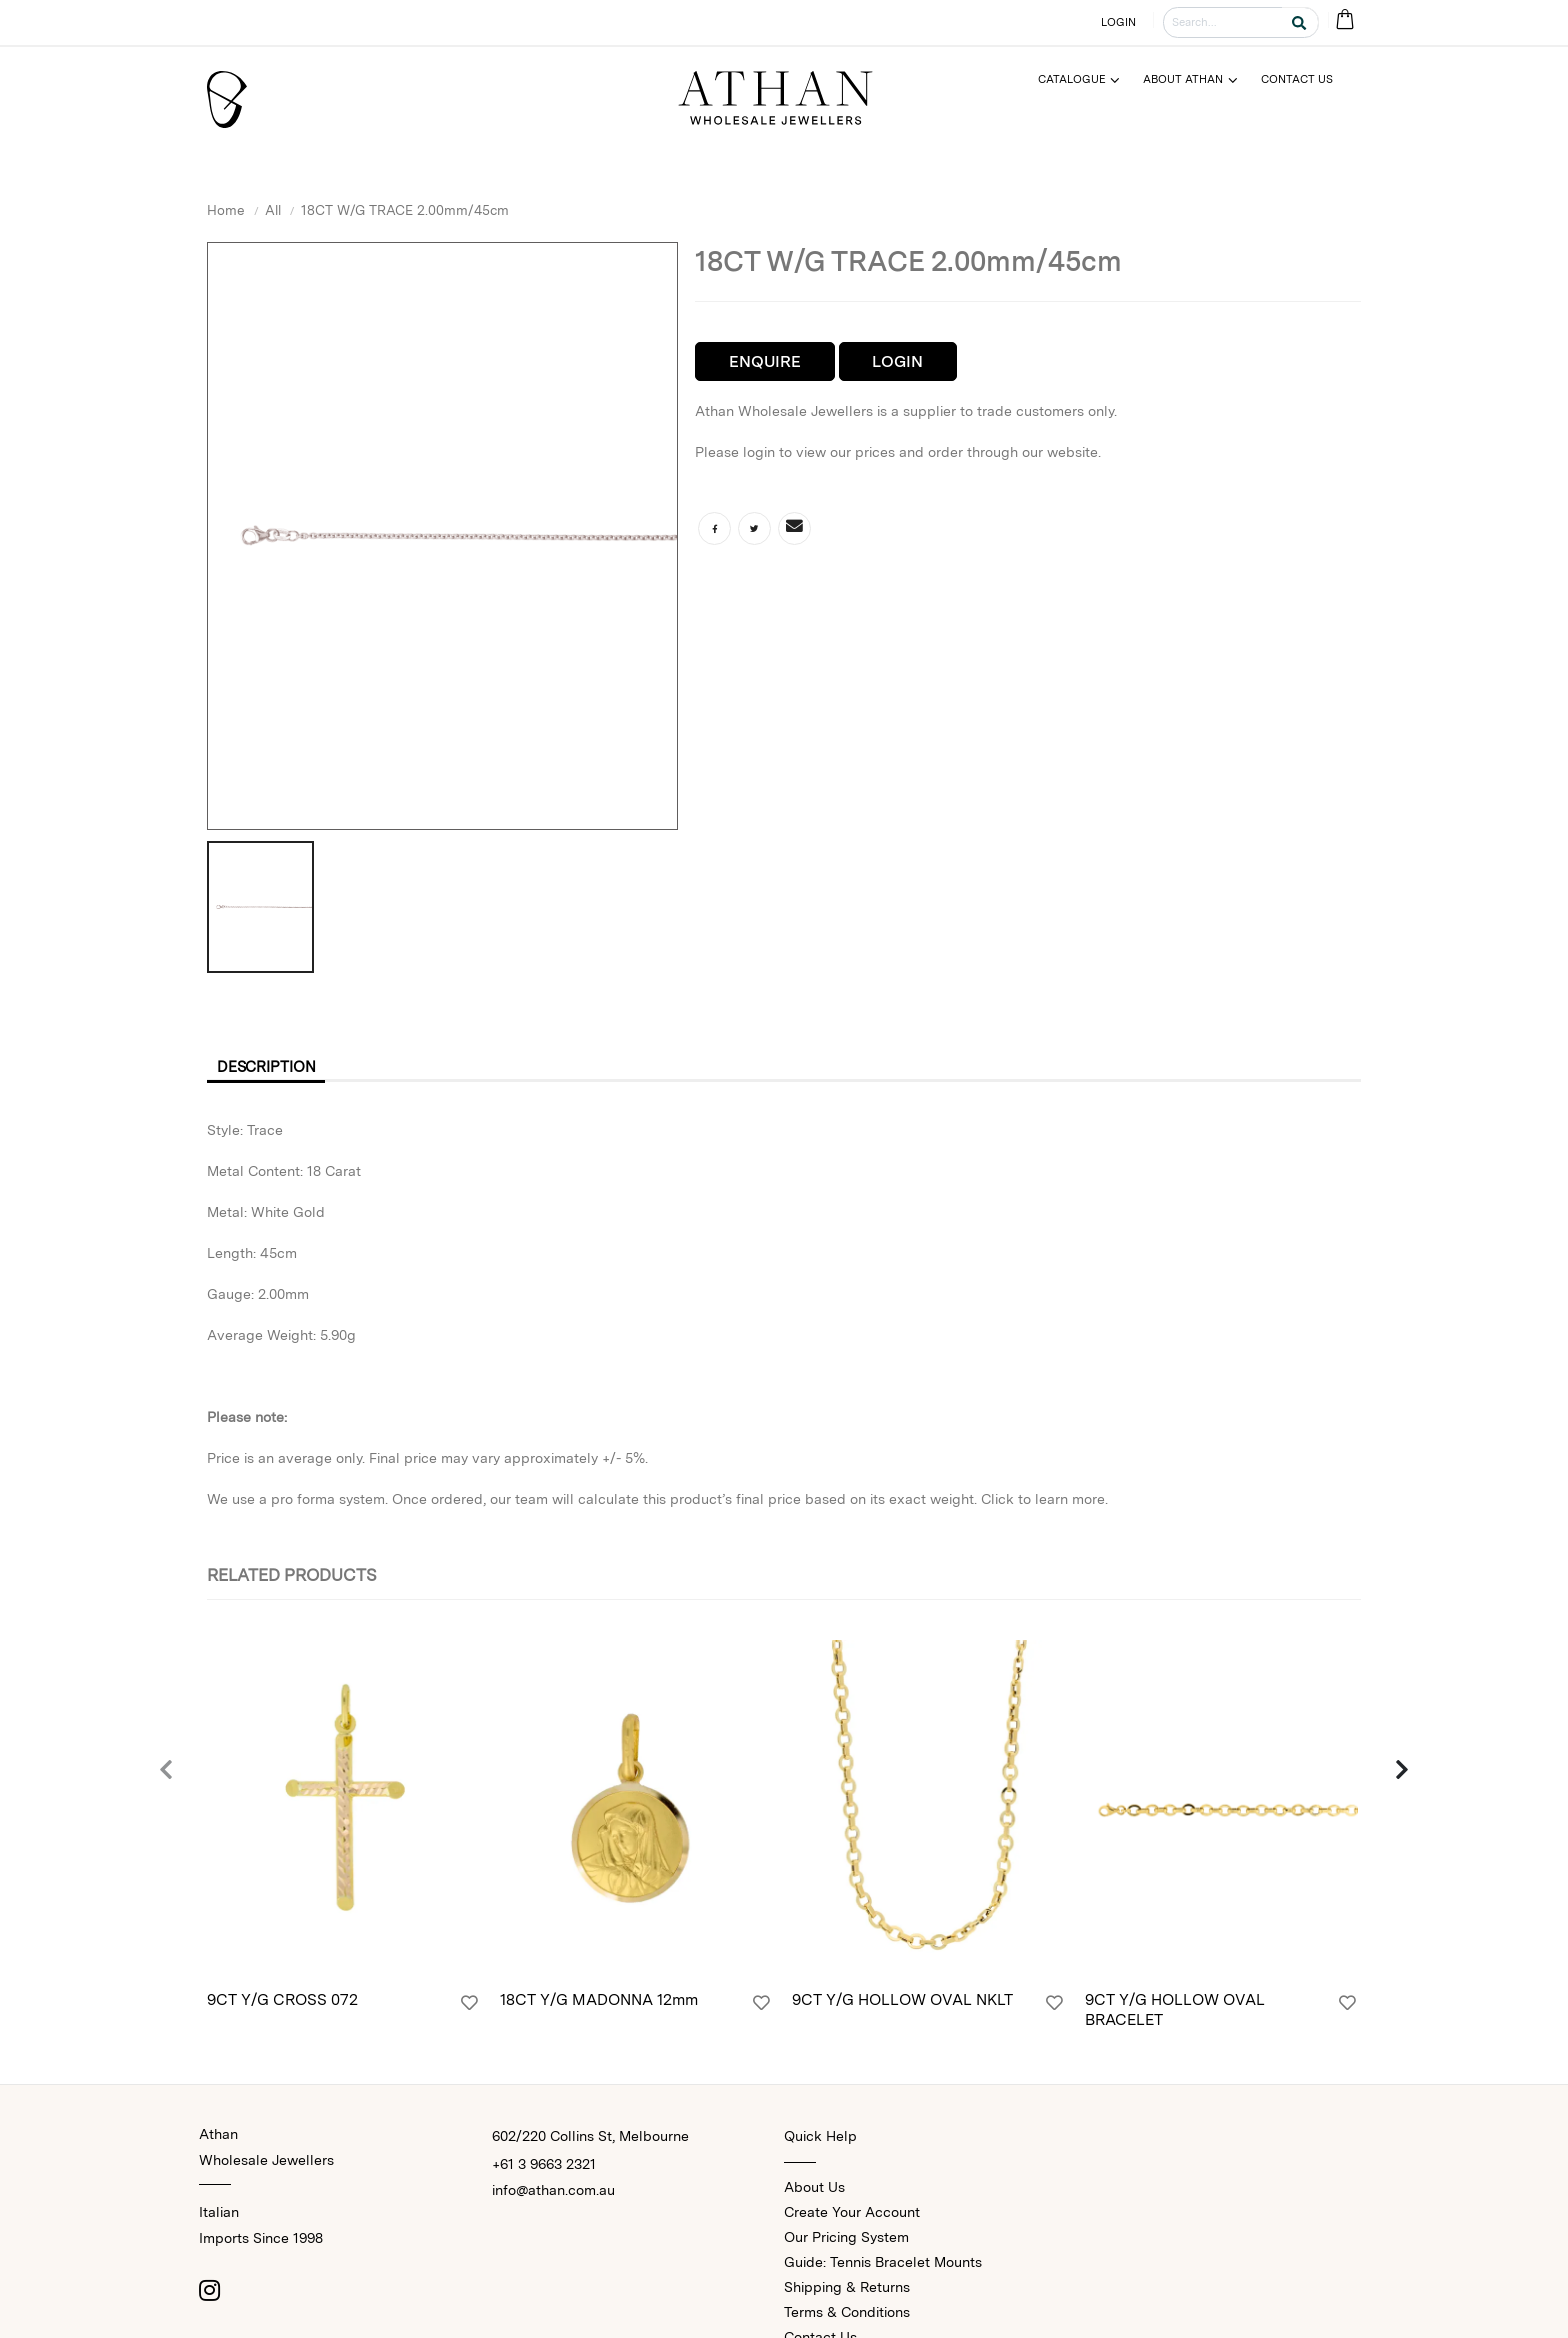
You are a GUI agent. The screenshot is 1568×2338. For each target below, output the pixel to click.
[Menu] (1087, 79)
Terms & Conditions (847, 2315)
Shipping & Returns (847, 2290)
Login (897, 361)
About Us (814, 2190)
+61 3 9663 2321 (544, 2167)
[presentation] (167, 1774)
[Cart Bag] (1344, 20)
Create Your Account (852, 2215)
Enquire (765, 361)
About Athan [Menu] (1183, 79)
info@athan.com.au (553, 2193)
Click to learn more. (1044, 1502)
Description (273, 1068)
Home (226, 210)
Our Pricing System (846, 2240)
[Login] (469, 2008)
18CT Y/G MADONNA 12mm (599, 2004)
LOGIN (1119, 22)
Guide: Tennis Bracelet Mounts (883, 2265)
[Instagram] (209, 2293)
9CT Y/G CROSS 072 (282, 2004)
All (273, 210)
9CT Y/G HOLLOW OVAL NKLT (902, 2004)
